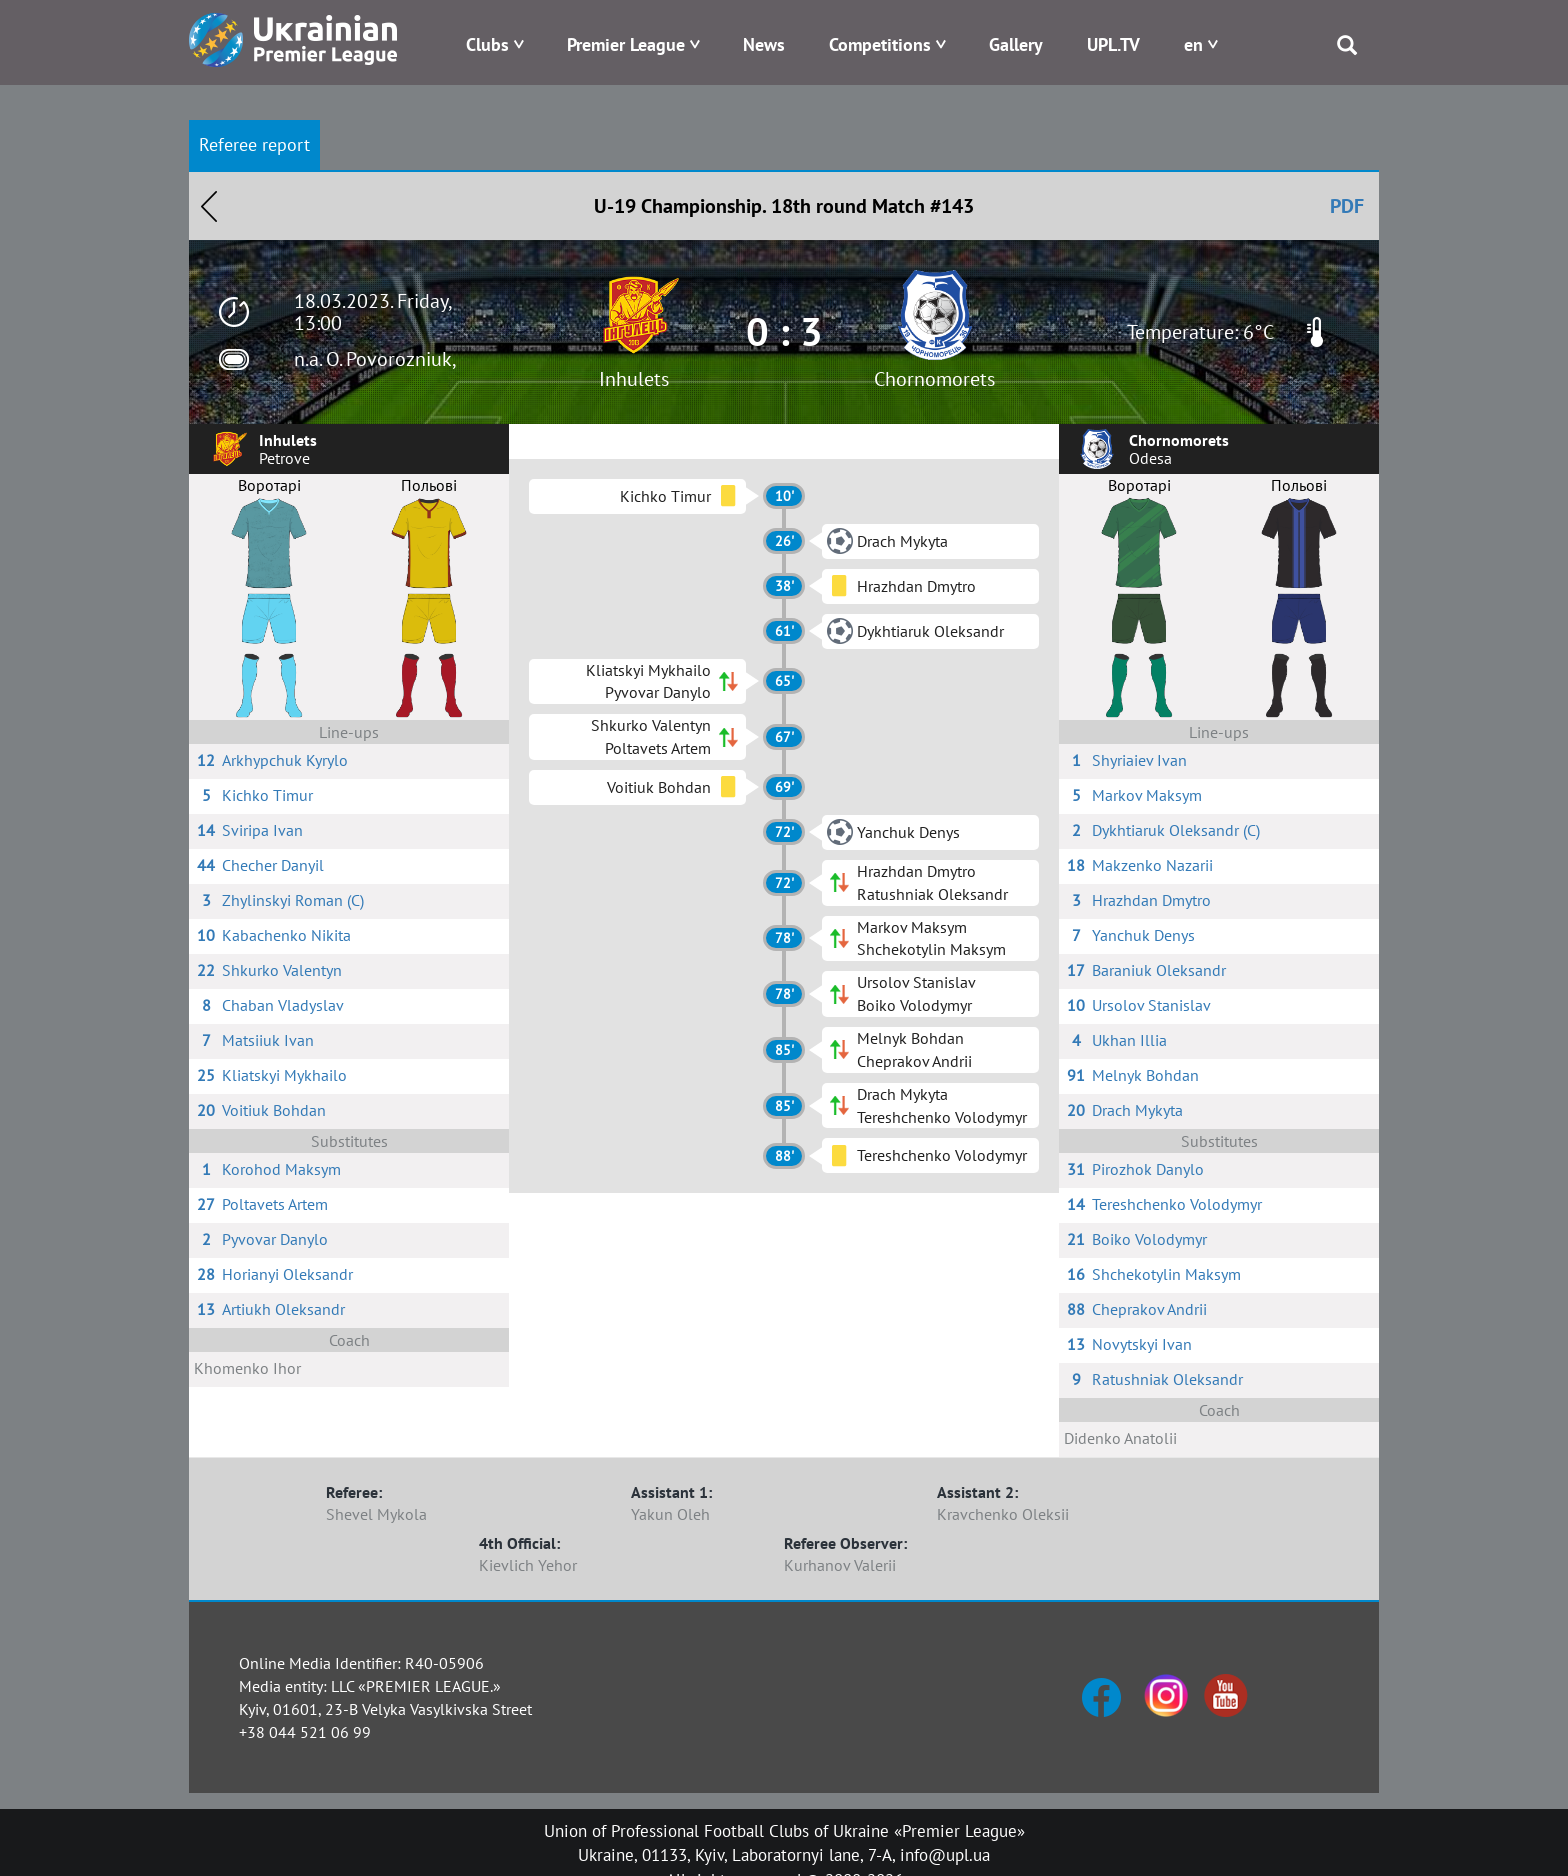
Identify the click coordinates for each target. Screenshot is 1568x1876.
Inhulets (634, 379)
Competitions (880, 44)
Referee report (254, 144)
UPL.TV (1113, 44)
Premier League (626, 44)
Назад (209, 206)
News (764, 44)
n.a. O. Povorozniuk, (375, 359)
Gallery (1016, 44)
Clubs (487, 44)
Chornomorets (934, 379)
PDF (1347, 206)
